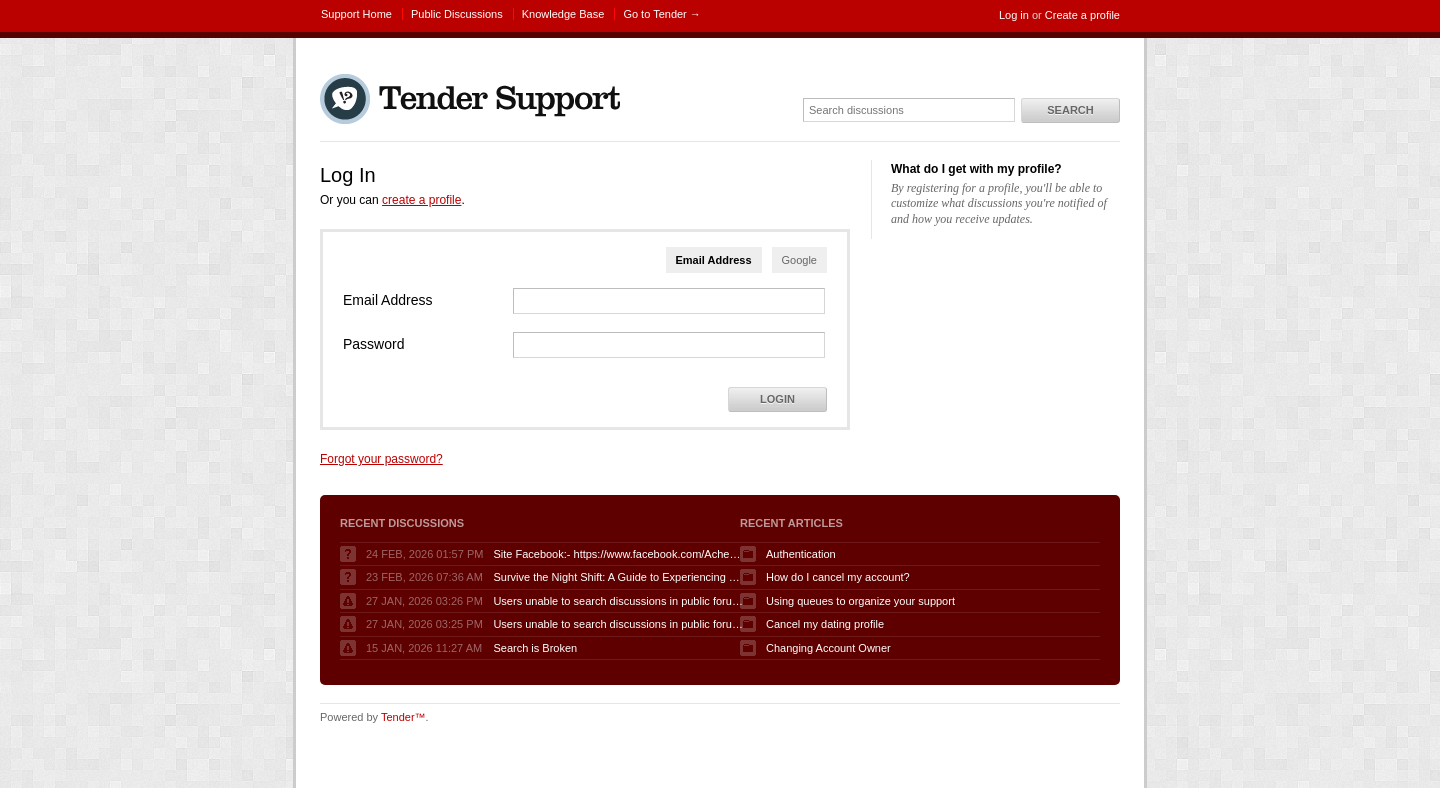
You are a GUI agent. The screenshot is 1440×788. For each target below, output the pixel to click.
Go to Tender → (661, 14)
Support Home (356, 14)
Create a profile (1082, 15)
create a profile (421, 200)
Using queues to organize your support (860, 601)
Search (1070, 110)
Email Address (714, 260)
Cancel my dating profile (825, 624)
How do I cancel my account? (838, 577)
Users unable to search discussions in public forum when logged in (618, 601)
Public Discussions (457, 14)
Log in (1014, 15)
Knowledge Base (563, 14)
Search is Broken (535, 648)
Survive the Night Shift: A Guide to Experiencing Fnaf (618, 577)
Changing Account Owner (828, 648)
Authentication (801, 554)
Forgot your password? (381, 459)
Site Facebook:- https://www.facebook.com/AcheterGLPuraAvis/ (618, 554)
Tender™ (403, 717)
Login (777, 399)
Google (799, 260)
